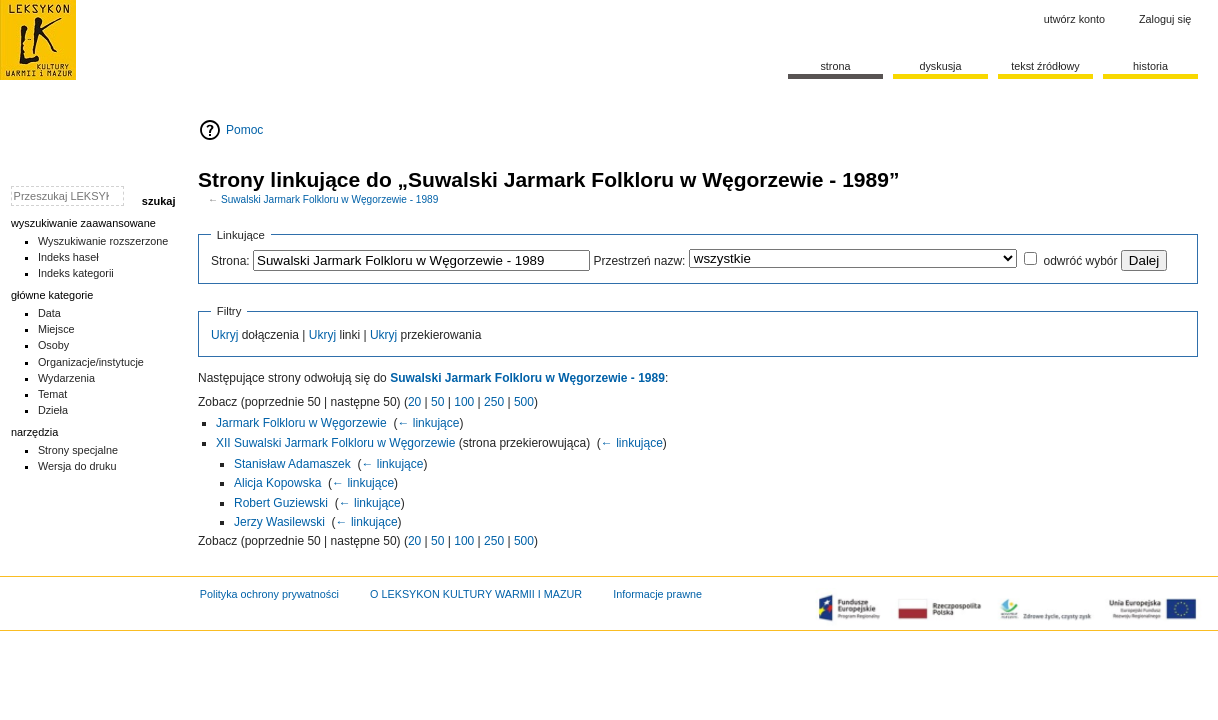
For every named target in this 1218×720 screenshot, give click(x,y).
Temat (53, 394)
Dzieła (53, 410)
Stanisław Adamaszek (292, 464)
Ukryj (224, 335)
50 (437, 402)
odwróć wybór (1080, 261)
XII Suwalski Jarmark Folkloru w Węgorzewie (335, 443)
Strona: (230, 261)
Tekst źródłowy (1045, 66)
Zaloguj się (1165, 19)
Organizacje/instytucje (91, 362)
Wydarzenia (66, 378)
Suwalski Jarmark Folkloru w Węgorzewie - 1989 (329, 199)
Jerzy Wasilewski (279, 522)
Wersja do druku (77, 466)
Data (49, 313)
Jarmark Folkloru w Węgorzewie (301, 423)
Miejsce (56, 329)
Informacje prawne (657, 594)
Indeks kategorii (76, 273)
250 (494, 402)
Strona (835, 66)
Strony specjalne (78, 450)
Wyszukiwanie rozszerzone (103, 241)
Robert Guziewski (281, 503)
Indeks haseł (68, 257)
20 (414, 402)
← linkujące (428, 423)
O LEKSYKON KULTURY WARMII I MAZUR (476, 594)
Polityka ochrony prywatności (269, 594)
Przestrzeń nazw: (639, 261)
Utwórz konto (1074, 19)
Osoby (53, 345)
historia (1150, 66)
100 (464, 402)
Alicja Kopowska (277, 483)
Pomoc (244, 130)
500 (524, 402)
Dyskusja (940, 66)
